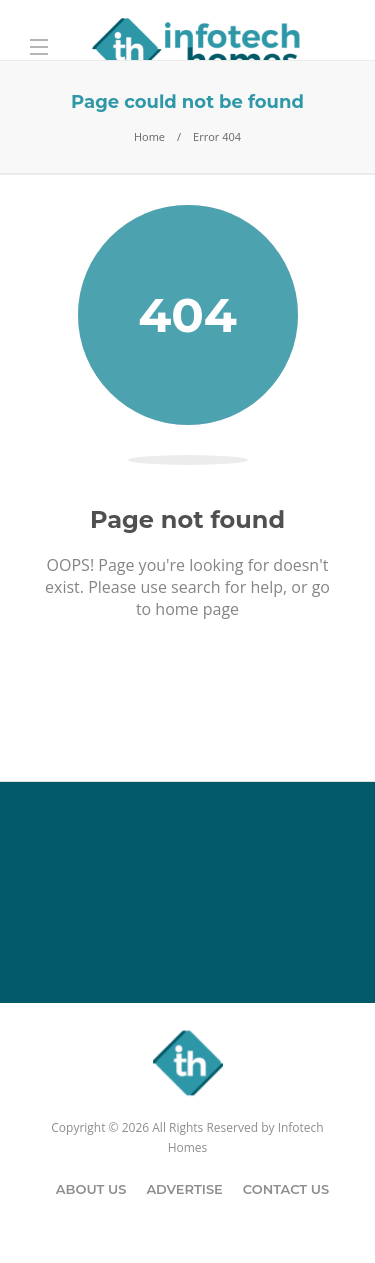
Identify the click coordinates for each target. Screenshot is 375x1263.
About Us (91, 1189)
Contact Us (286, 1189)
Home (149, 136)
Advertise (184, 1189)
